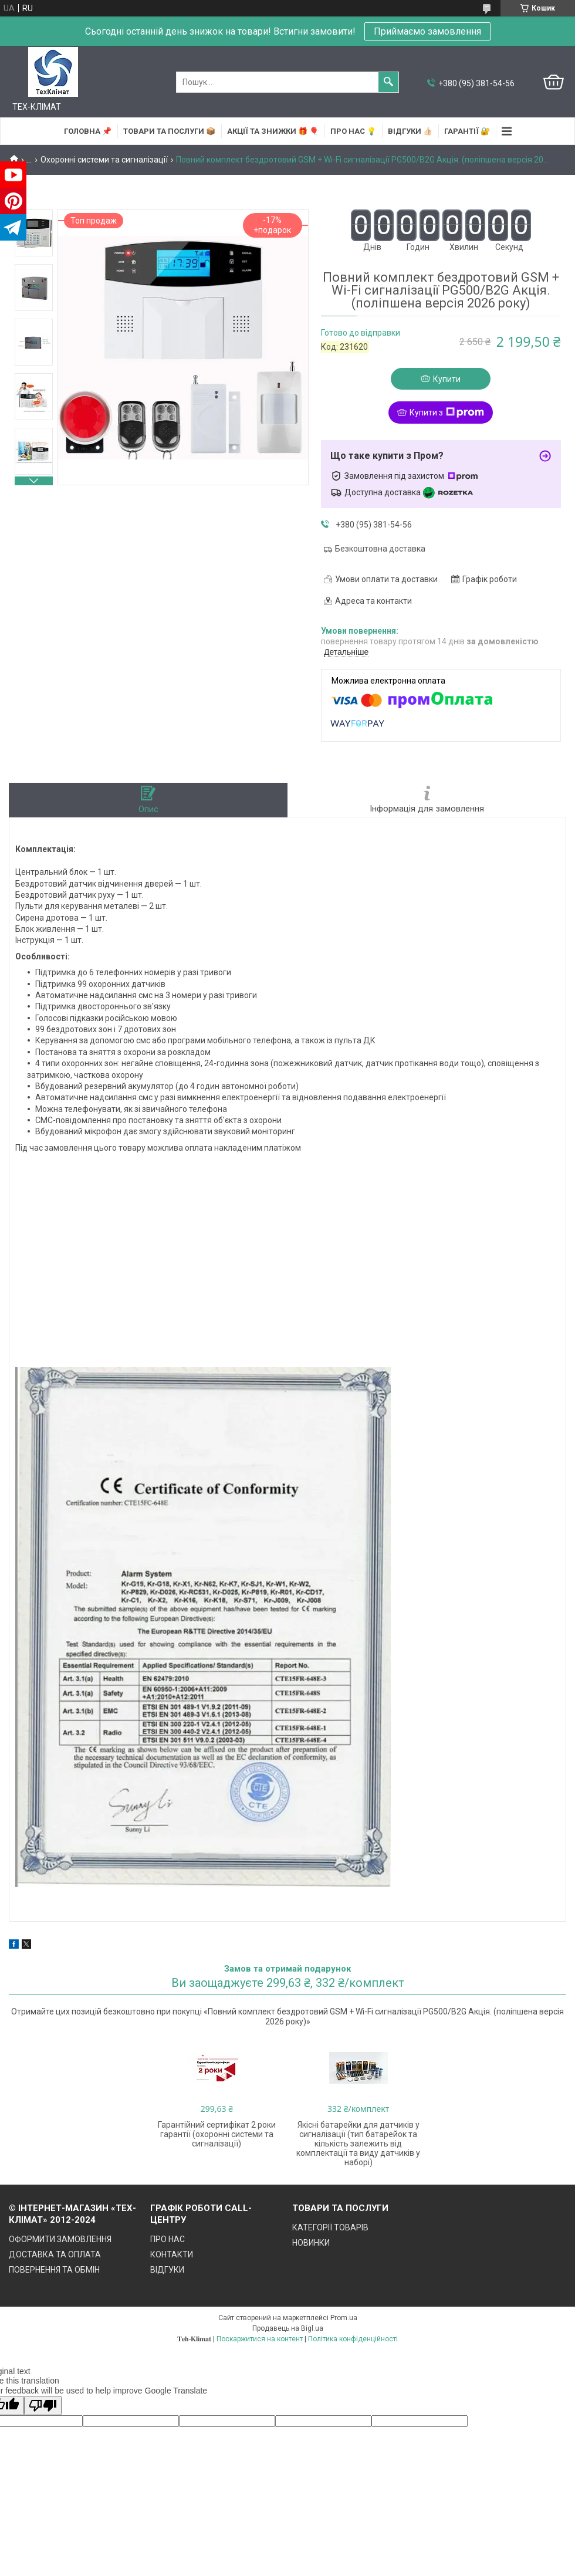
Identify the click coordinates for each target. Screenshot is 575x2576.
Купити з (447, 412)
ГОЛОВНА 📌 (87, 131)
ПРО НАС (167, 2239)
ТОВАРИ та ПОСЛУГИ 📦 (169, 131)
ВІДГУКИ (167, 2269)
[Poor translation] (43, 2405)
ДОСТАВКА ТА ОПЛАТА (55, 2254)
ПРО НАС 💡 (353, 131)
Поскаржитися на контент (260, 2339)
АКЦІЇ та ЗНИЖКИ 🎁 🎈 (273, 131)
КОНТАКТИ (171, 2254)
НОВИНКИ (311, 2242)
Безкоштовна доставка (380, 548)
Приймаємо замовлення (427, 31)
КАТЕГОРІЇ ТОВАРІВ (330, 2227)
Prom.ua (343, 2318)
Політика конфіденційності (353, 2339)
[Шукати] (388, 82)
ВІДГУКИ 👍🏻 (410, 131)
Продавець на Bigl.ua (287, 2328)
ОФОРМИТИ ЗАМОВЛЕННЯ (60, 2239)
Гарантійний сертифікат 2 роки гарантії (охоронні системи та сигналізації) (217, 2134)
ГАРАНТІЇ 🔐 (467, 131)
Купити (447, 379)
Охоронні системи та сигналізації (104, 159)
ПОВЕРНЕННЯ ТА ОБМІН (54, 2269)
